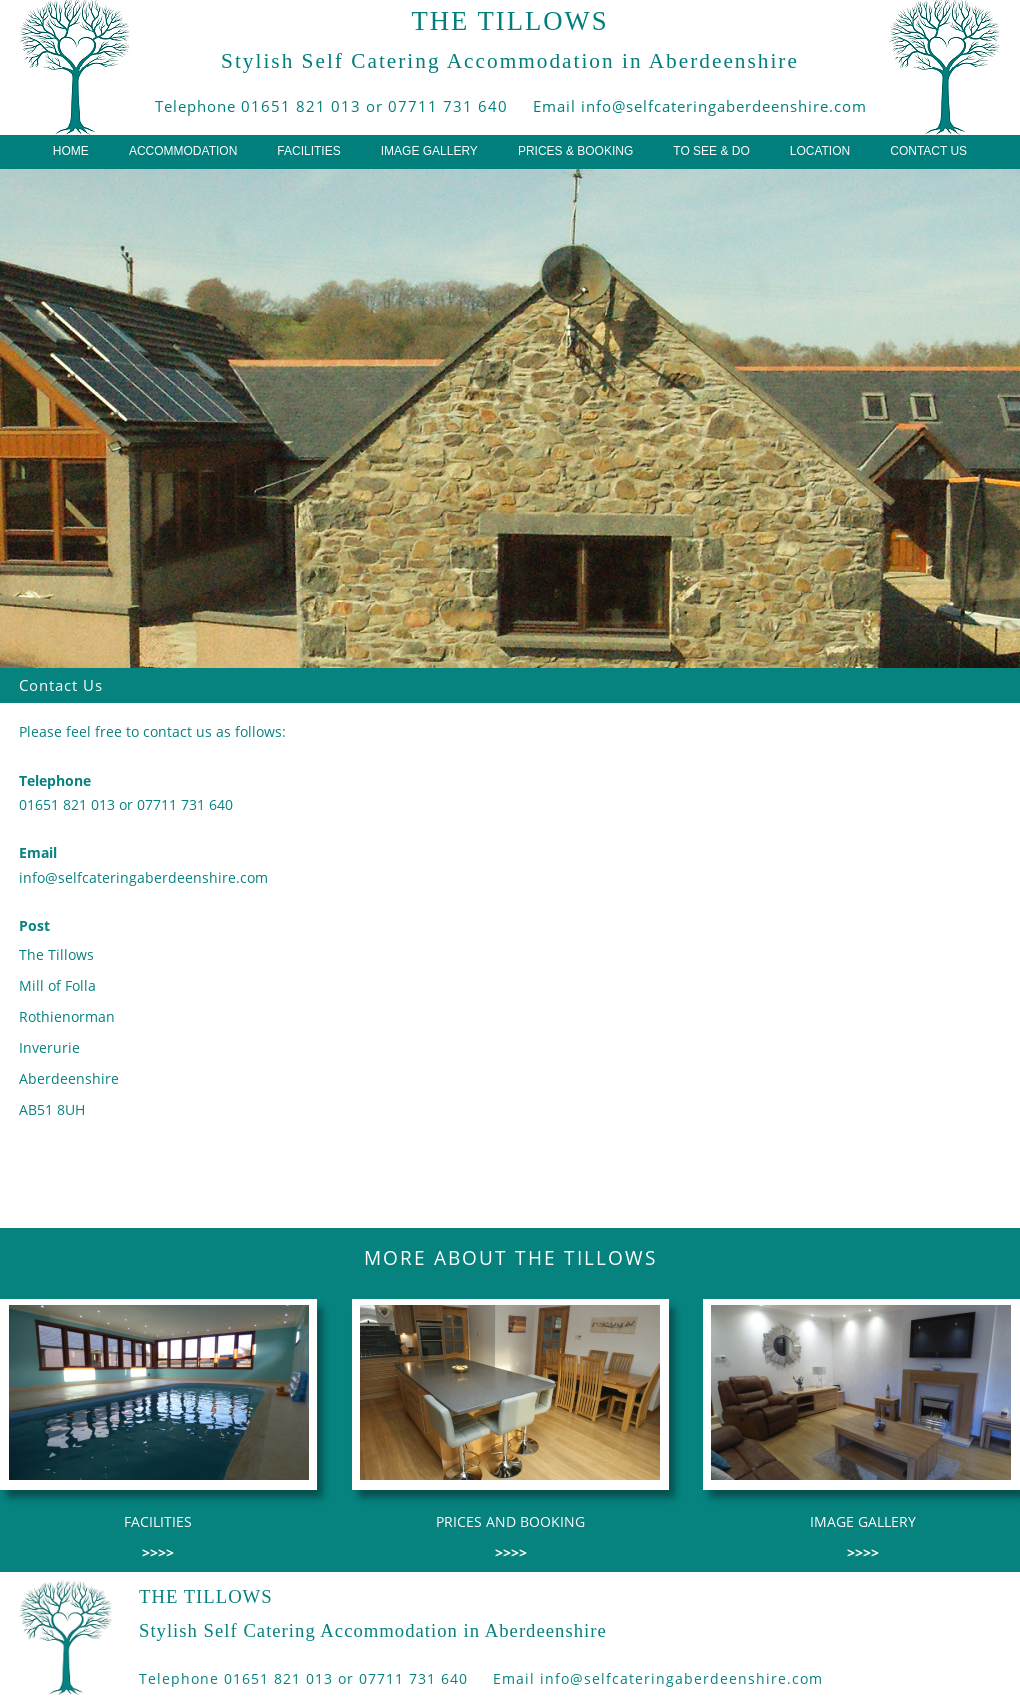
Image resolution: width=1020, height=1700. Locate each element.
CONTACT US (928, 151)
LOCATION (820, 151)
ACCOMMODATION (183, 151)
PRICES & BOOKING (575, 151)
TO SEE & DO (711, 151)
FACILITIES (308, 151)
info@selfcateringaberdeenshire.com (724, 106)
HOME (71, 151)
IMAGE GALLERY (429, 151)
